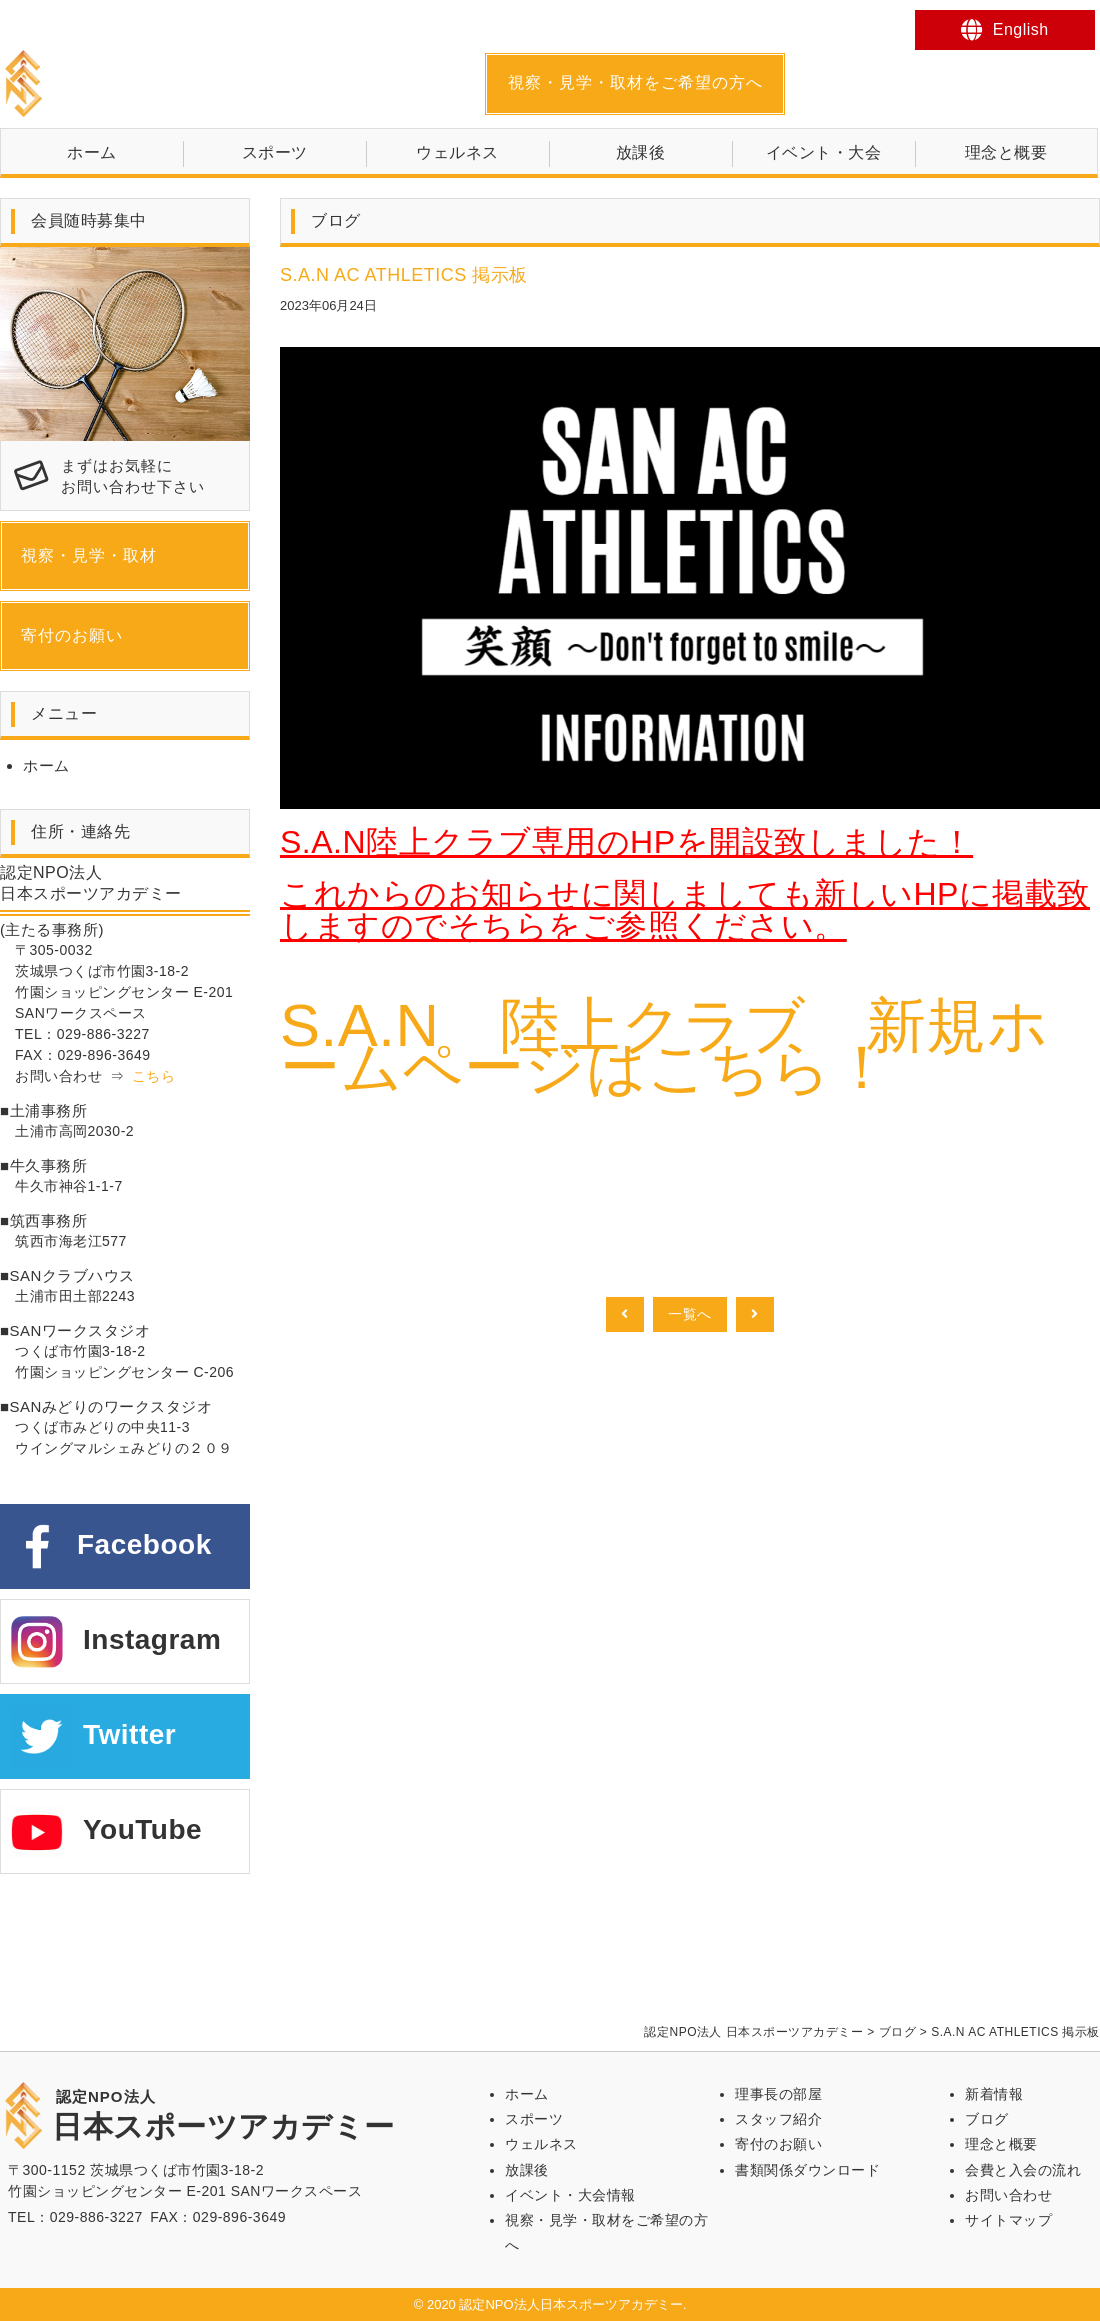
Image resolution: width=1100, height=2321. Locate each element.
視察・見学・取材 (89, 555)
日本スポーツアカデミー (223, 83)
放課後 (641, 152)
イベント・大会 (824, 152)
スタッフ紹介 (778, 2119)
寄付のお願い (72, 635)
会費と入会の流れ (1023, 2170)
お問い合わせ (1008, 2195)
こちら (154, 1076)
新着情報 (994, 2094)
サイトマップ (1008, 2220)
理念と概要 (1006, 152)
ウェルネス (457, 152)
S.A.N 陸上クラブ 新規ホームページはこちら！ (664, 1046)
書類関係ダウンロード (807, 2170)
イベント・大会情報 (570, 2195)
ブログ (987, 2119)
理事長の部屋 (778, 2094)
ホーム (92, 152)
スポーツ (275, 152)
